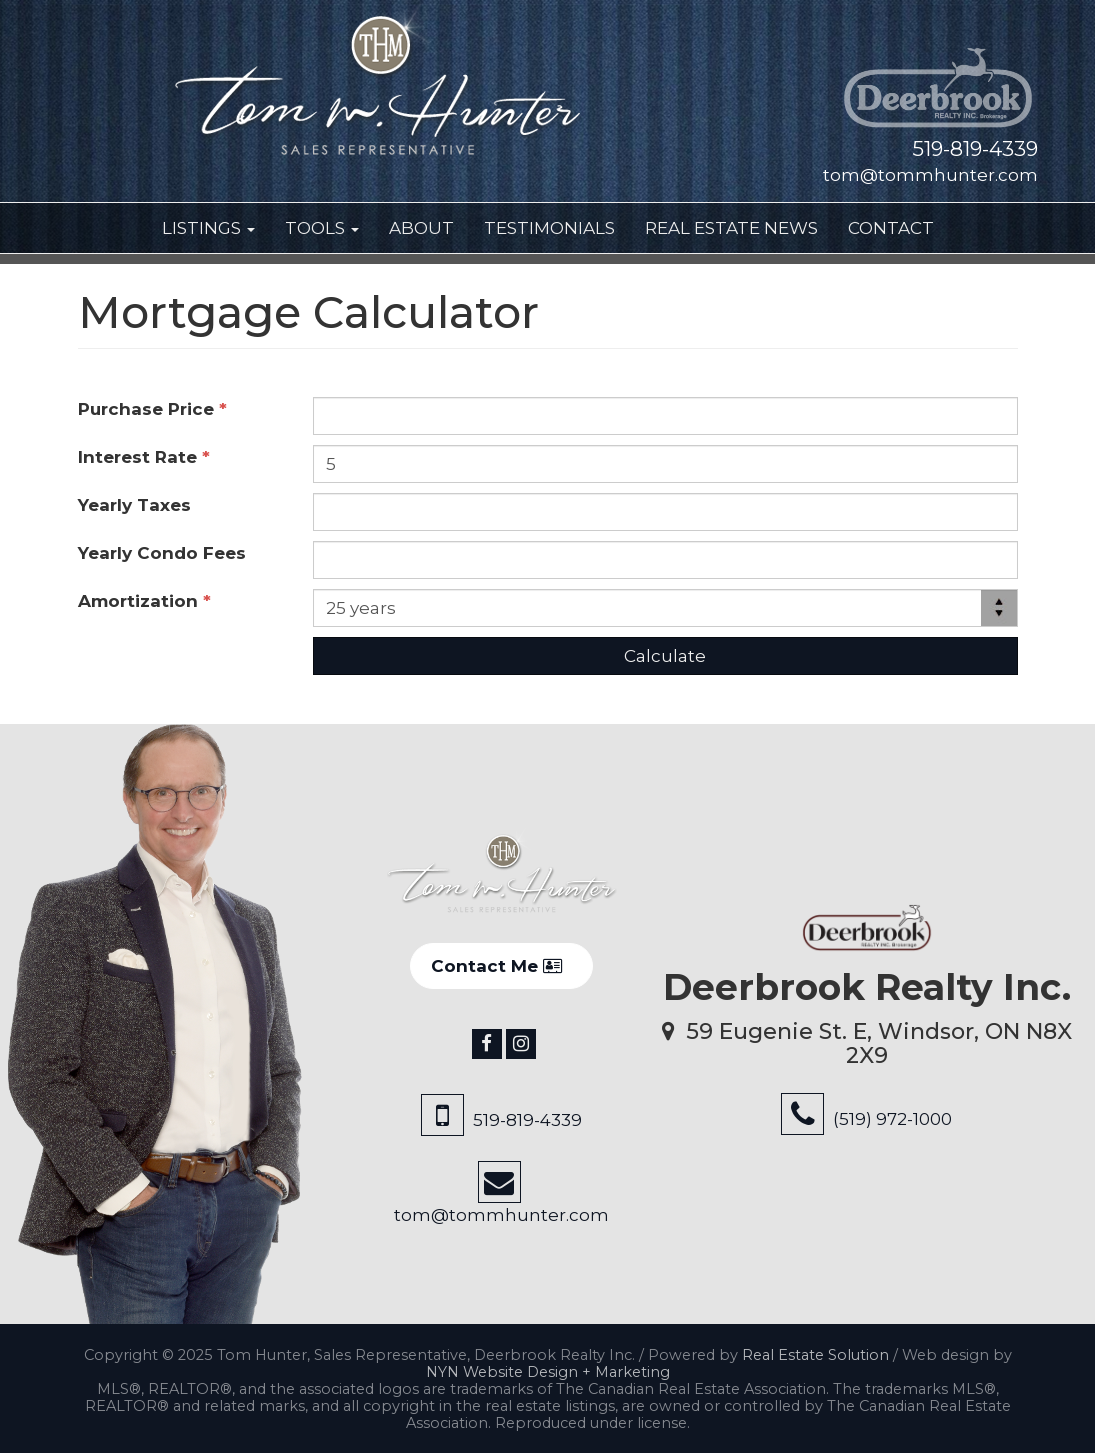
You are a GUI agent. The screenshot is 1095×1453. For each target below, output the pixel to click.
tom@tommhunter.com (930, 175)
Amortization (144, 601)
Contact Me (496, 966)
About (421, 228)
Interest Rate (144, 457)
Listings (208, 228)
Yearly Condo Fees (167, 553)
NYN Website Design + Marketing (548, 1372)
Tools (322, 228)
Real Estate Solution (815, 1355)
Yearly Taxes (139, 505)
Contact (891, 228)
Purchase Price (152, 409)
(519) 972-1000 (892, 1119)
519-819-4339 (975, 148)
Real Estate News (731, 228)
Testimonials (549, 228)
